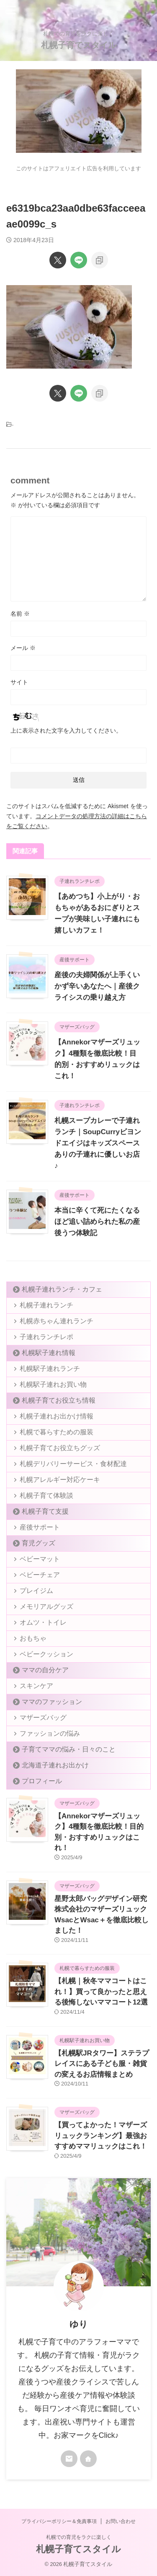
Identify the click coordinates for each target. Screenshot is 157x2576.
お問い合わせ (121, 2521)
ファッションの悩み (50, 1733)
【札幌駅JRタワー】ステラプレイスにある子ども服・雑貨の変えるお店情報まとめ (101, 2063)
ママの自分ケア (45, 1670)
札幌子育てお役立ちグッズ (60, 1447)
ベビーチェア (40, 1574)
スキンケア (36, 1685)
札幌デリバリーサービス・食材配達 (73, 1463)
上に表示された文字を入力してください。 (66, 730)
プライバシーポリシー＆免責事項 (59, 2521)
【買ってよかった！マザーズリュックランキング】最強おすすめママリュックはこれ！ (100, 2135)
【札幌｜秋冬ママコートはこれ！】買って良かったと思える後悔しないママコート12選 (101, 1991)
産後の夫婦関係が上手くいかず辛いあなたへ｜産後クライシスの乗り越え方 (97, 986)
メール (23, 648)
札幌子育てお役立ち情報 (58, 1400)
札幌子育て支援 (45, 1511)
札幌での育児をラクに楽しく (78, 2537)
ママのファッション (52, 1701)
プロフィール (42, 1781)
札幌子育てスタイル (78, 45)
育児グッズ (38, 1543)
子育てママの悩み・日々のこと (69, 1749)
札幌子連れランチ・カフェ (62, 1289)
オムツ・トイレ (43, 1622)
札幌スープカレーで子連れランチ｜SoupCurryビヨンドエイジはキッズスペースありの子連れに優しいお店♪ (97, 1143)
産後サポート (40, 1527)
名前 (20, 613)
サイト (19, 682)
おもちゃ (33, 1638)
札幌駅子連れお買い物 (53, 1384)
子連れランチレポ (46, 1336)
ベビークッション (46, 1654)
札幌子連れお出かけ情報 (56, 1416)
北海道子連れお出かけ (55, 1765)
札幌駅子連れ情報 (48, 1352)
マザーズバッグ (43, 1717)
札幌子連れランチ (46, 1305)
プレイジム (36, 1590)
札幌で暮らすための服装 (56, 1432)
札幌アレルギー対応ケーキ (60, 1479)
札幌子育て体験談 (46, 1495)
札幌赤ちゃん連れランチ (56, 1321)
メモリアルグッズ (46, 1606)
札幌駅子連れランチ (50, 1368)
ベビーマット (40, 1558)
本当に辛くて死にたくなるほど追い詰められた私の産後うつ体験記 (97, 1221)
